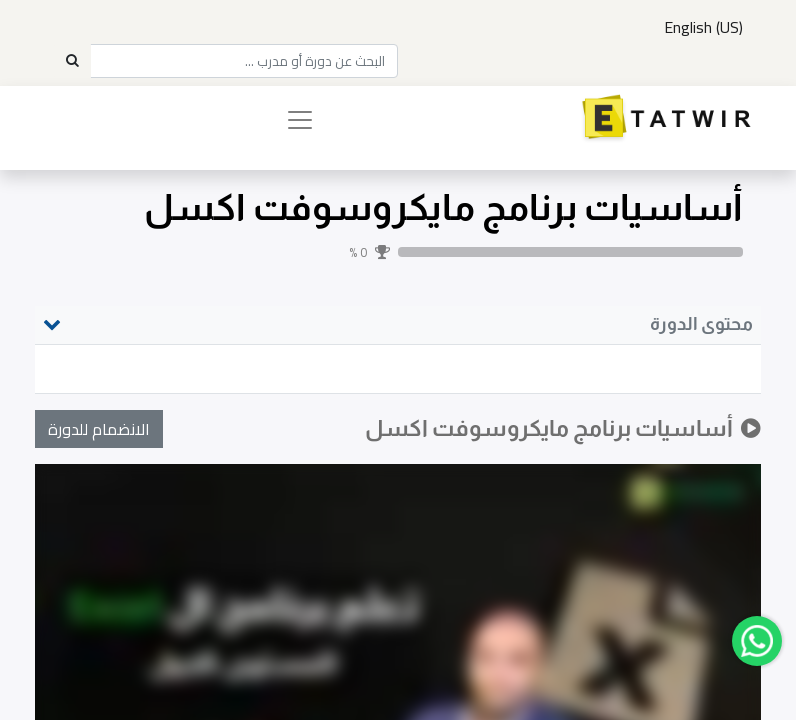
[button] (99, 429)
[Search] (72, 61)
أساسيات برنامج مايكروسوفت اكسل (443, 207)
